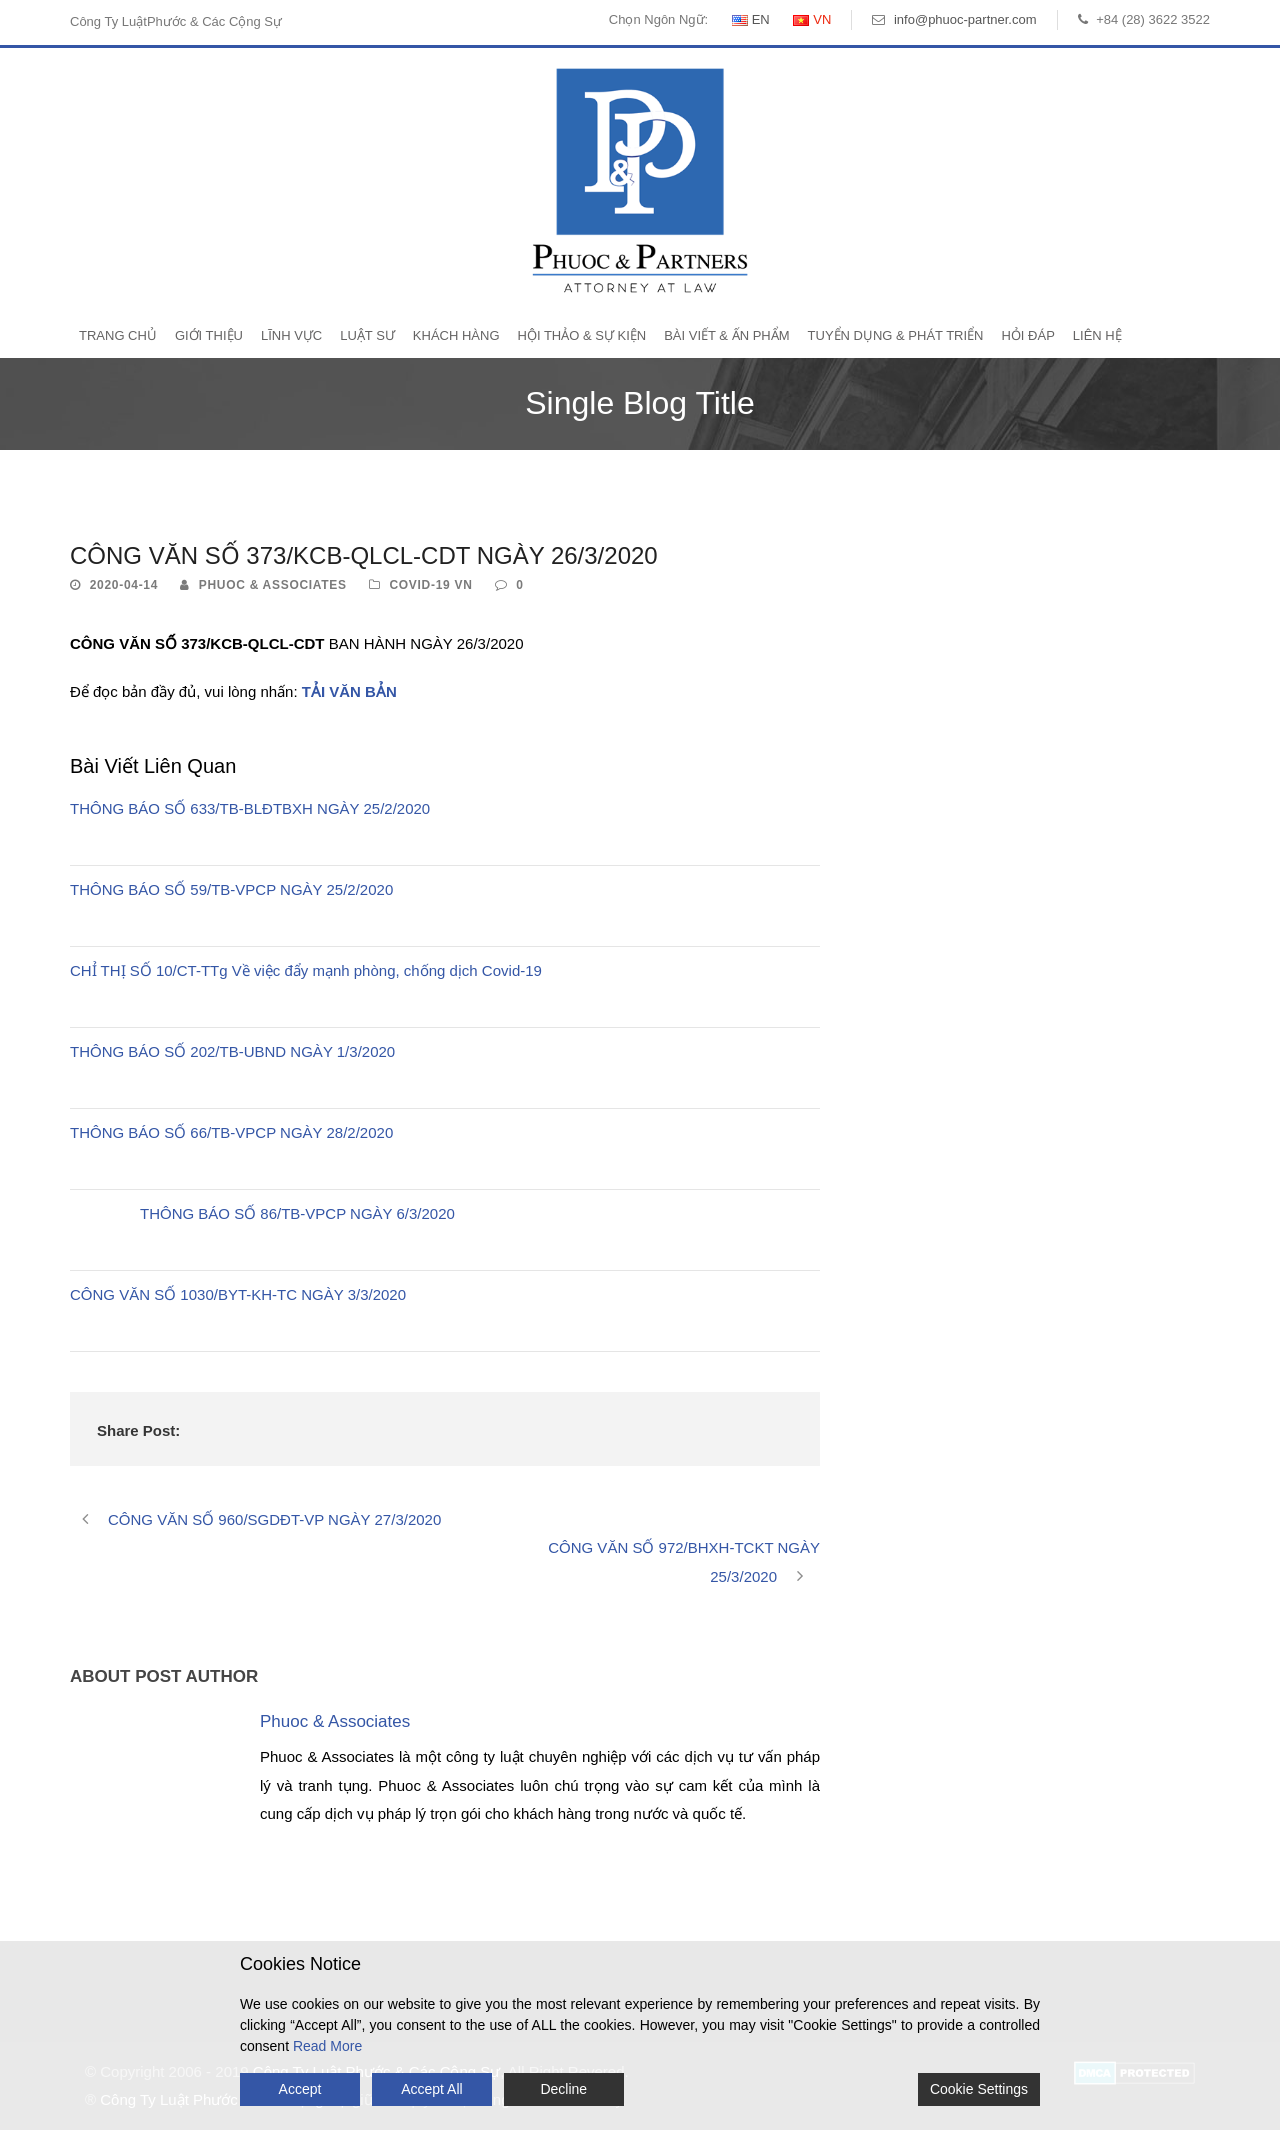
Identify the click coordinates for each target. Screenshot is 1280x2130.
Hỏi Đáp (1027, 335)
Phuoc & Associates (273, 585)
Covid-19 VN (430, 585)
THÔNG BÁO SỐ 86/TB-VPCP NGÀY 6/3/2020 (297, 1213)
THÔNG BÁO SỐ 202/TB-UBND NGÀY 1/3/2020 (232, 1051)
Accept (300, 2089)
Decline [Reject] (563, 2089)
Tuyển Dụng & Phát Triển (896, 335)
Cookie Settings (979, 2089)
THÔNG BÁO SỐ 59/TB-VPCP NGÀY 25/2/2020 (231, 889)
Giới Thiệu (209, 335)
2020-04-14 (124, 585)
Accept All (431, 2089)
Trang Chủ (118, 335)
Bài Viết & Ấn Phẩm (726, 335)
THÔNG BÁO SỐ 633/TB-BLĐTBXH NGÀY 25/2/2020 (250, 808)
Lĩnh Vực (291, 335)
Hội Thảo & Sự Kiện (582, 335)
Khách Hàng (456, 335)
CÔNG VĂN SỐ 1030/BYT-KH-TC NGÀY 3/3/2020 (238, 1294)
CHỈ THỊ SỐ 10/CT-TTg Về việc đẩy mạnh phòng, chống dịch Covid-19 (306, 970)
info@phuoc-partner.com (965, 19)
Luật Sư (367, 335)
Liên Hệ (1097, 335)
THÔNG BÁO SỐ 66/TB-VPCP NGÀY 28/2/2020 (231, 1132)
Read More (327, 2046)
